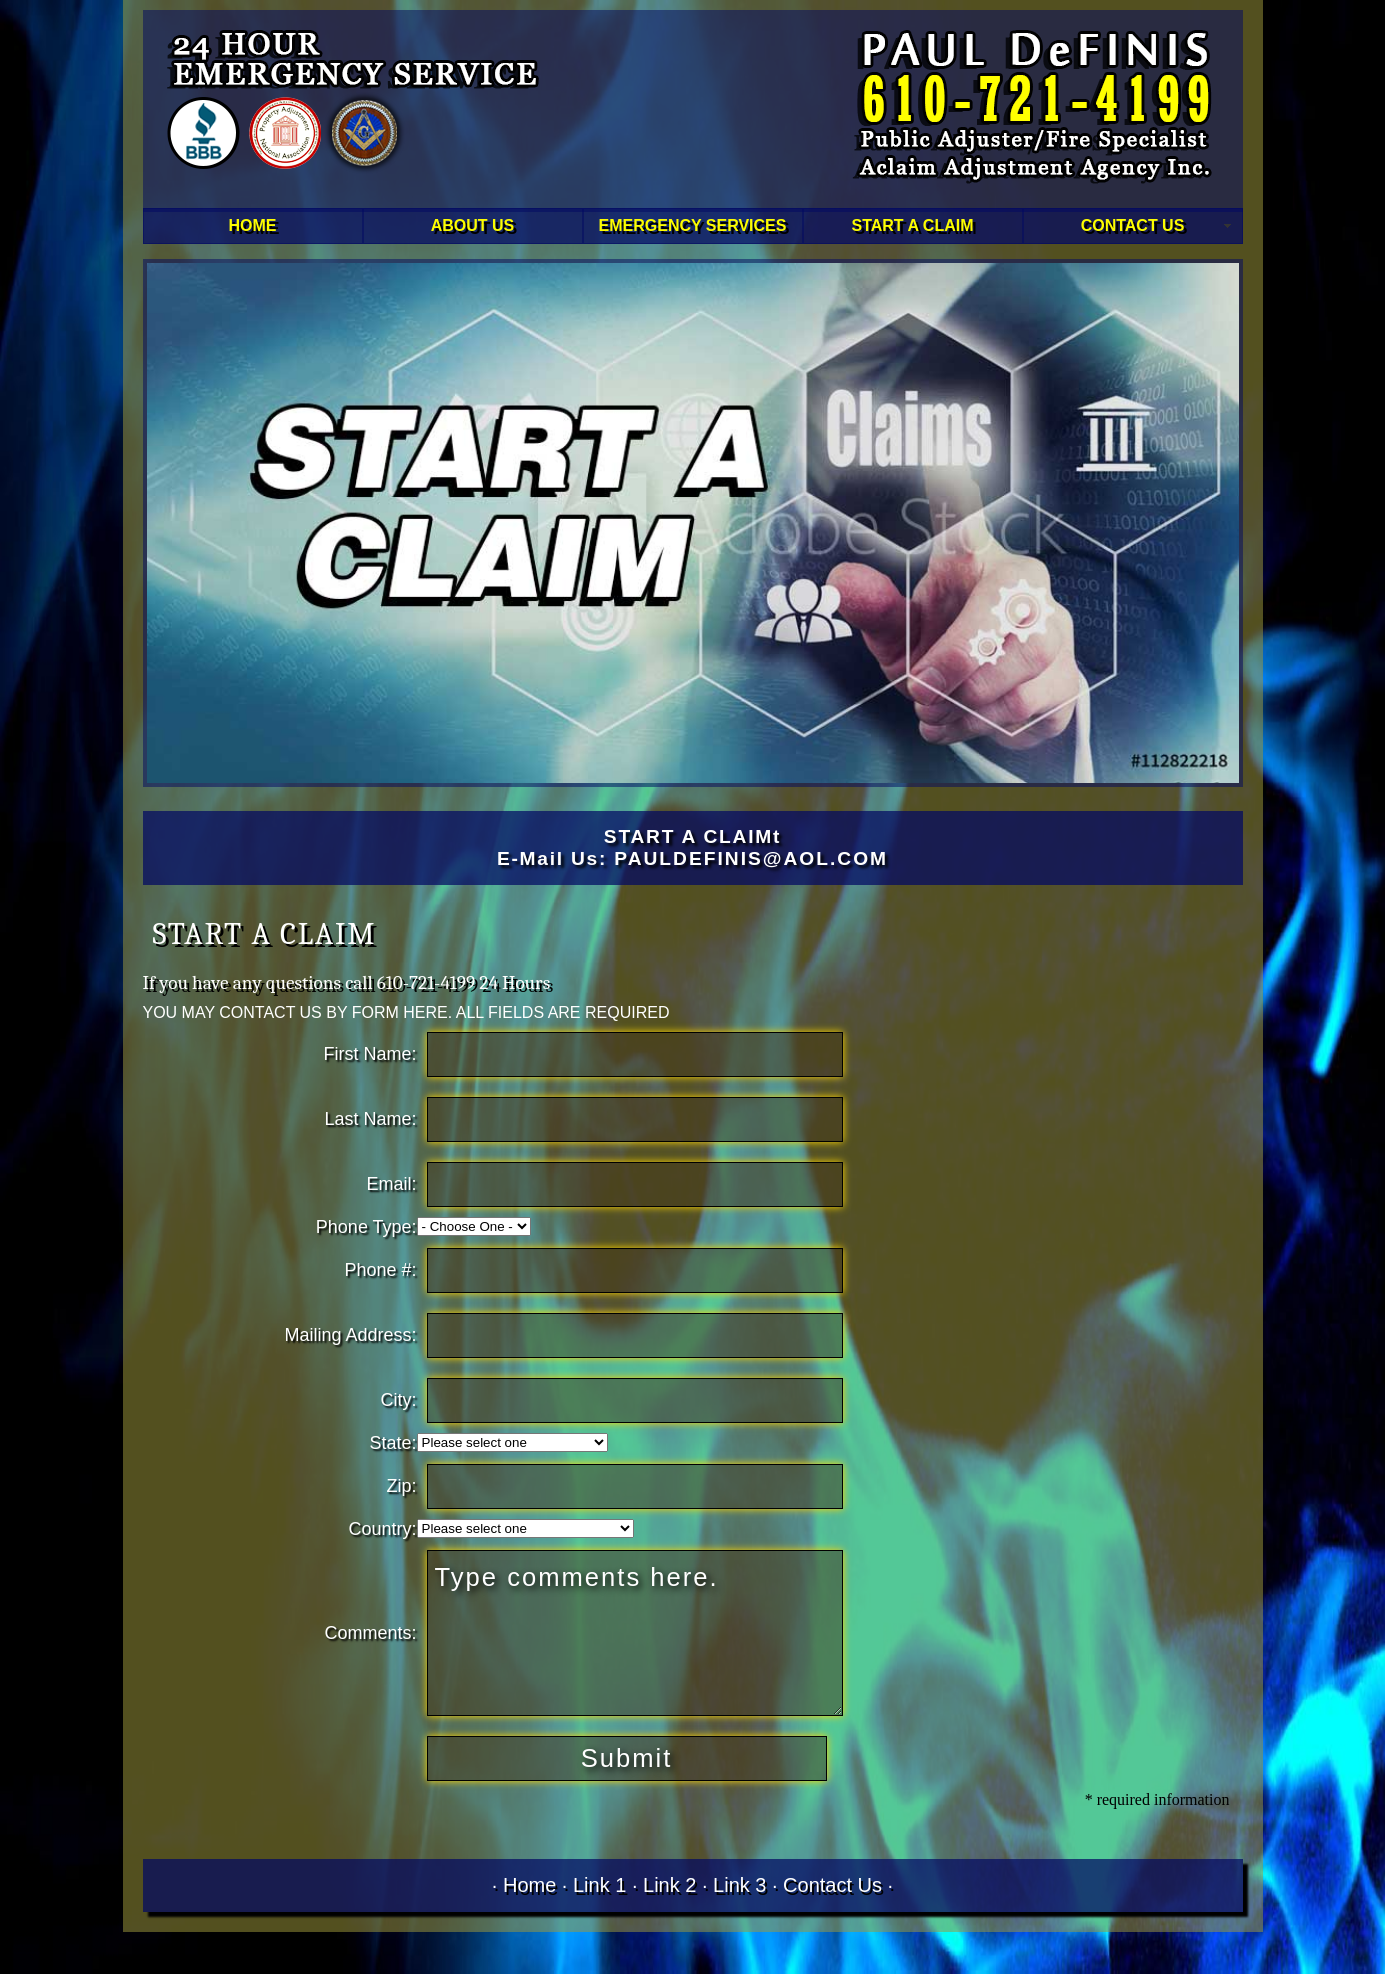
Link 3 (739, 1885)
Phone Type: (366, 1227)
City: (399, 1400)
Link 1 (599, 1885)
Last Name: (371, 1119)
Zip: (402, 1486)
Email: (392, 1184)
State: (393, 1443)
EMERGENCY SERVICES (693, 225)
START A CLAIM (912, 225)
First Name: (370, 1054)
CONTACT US (1133, 225)
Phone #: (381, 1270)
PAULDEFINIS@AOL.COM (751, 858)
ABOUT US (473, 225)
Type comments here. (635, 1633)
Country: (383, 1529)
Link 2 (669, 1885)
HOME (253, 225)
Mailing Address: (351, 1335)
